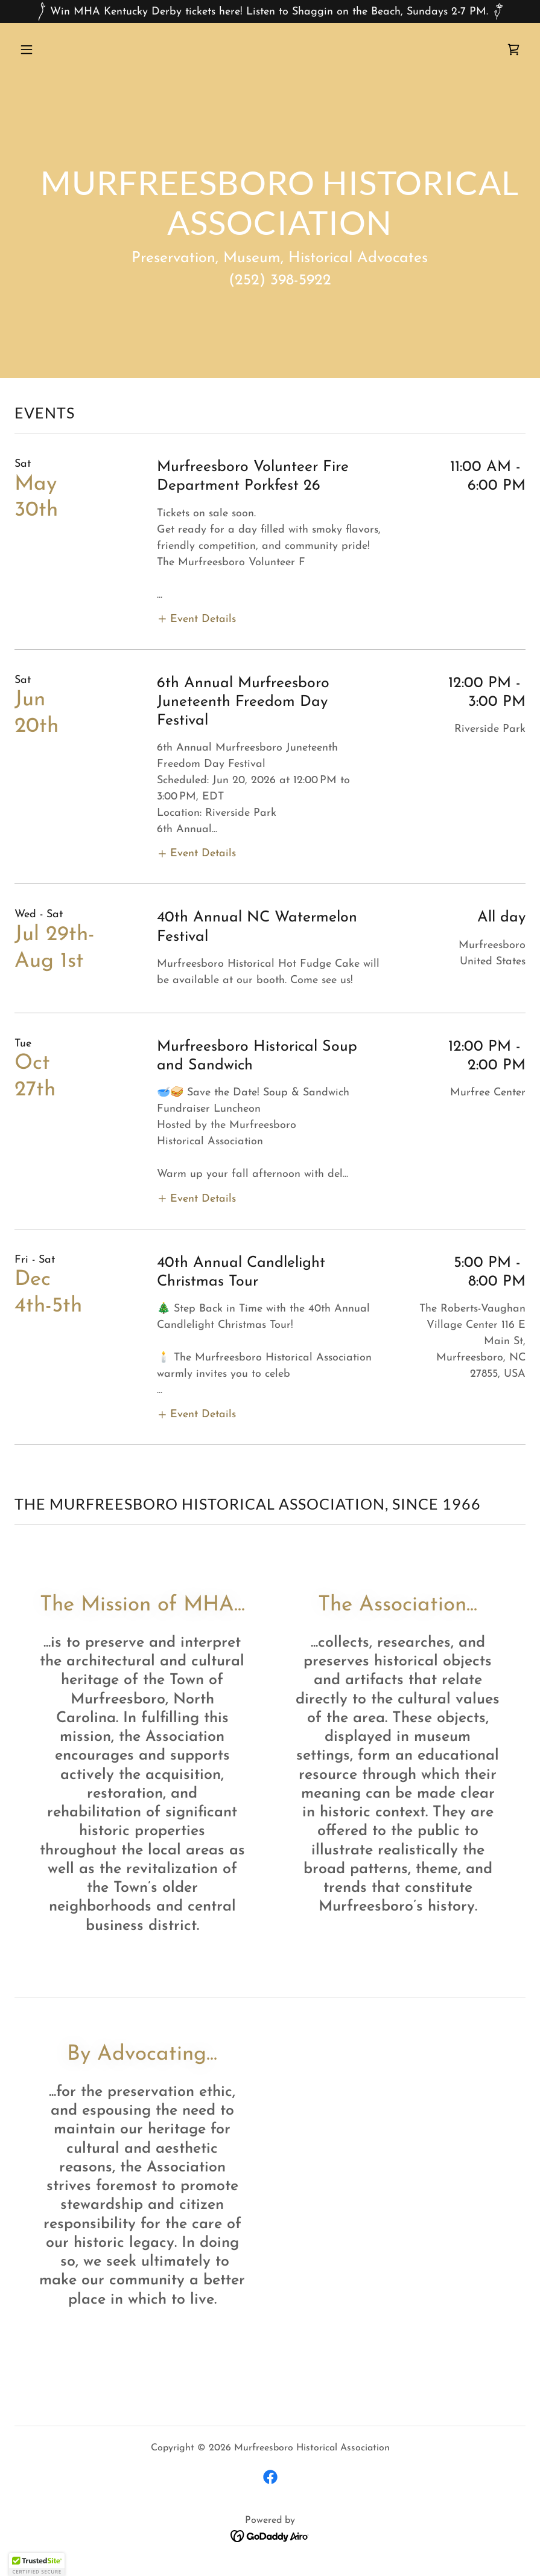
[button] (52, 49)
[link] (513, 49)
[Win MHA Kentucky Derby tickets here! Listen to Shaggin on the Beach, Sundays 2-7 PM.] (270, 11)
